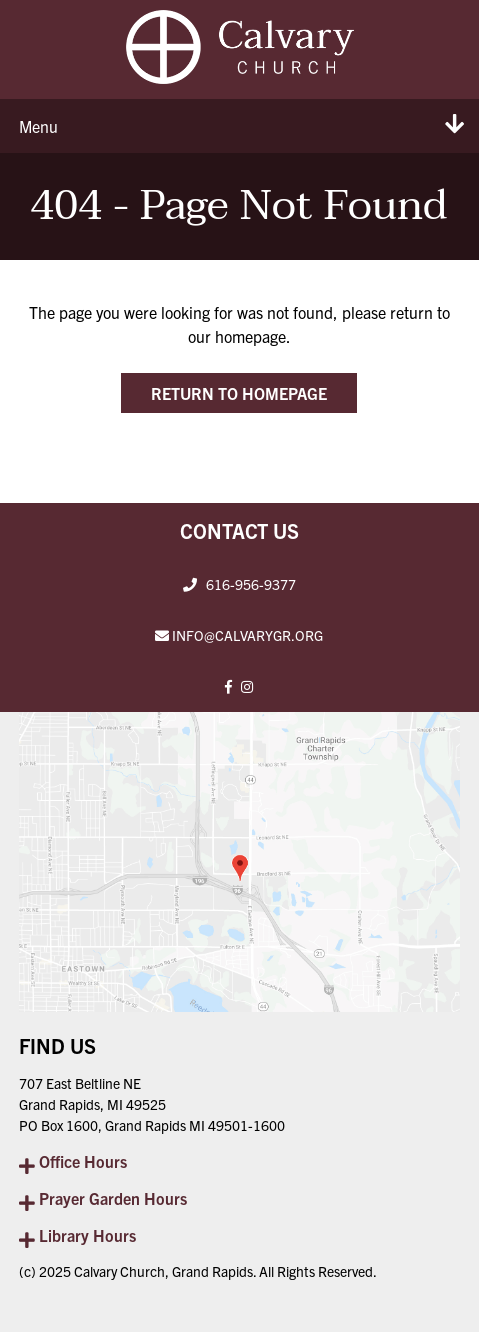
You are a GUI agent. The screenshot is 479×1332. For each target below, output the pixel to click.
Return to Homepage (239, 393)
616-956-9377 (251, 584)
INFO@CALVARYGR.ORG (247, 635)
